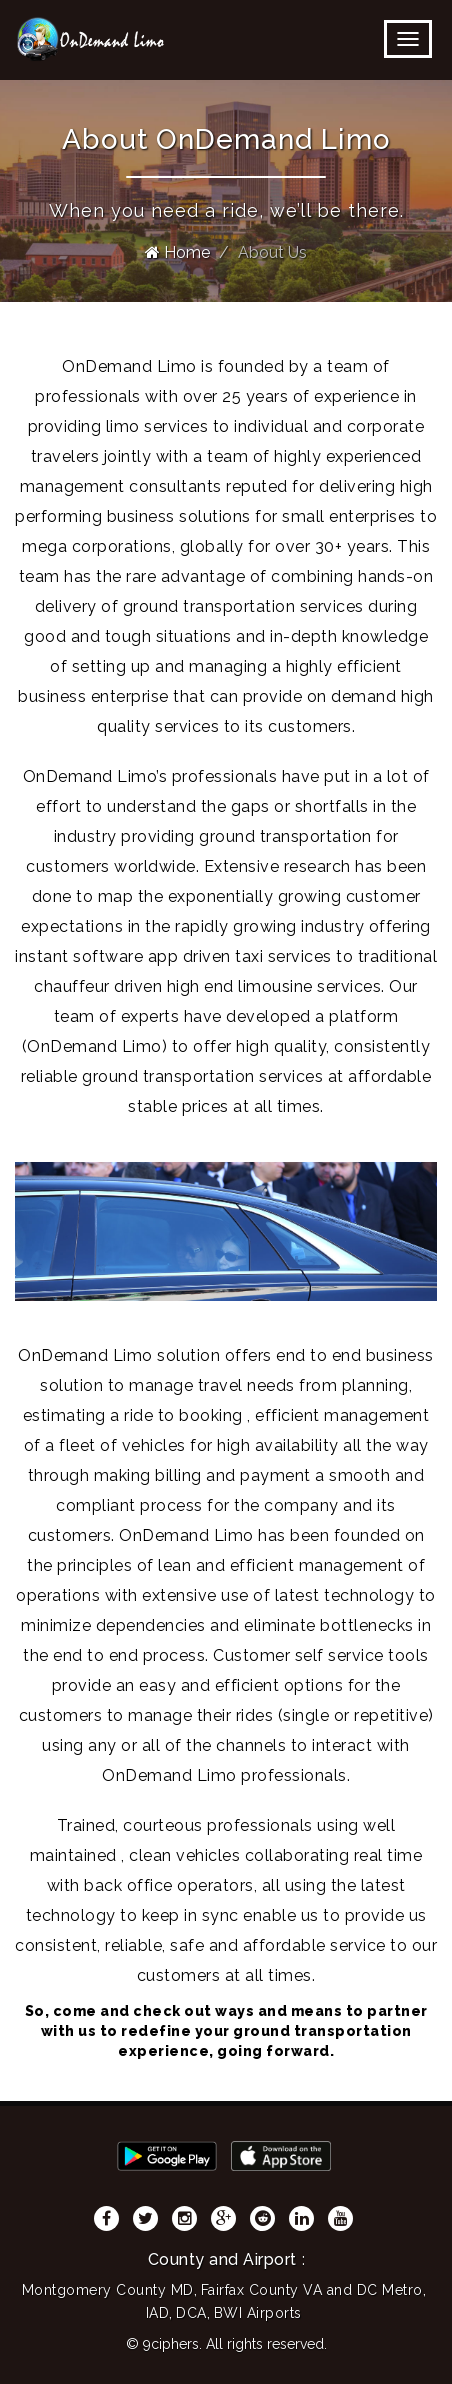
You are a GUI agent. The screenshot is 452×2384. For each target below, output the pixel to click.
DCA (191, 2313)
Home (177, 252)
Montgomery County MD (108, 2290)
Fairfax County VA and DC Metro (312, 2290)
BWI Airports (258, 2313)
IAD (158, 2313)
